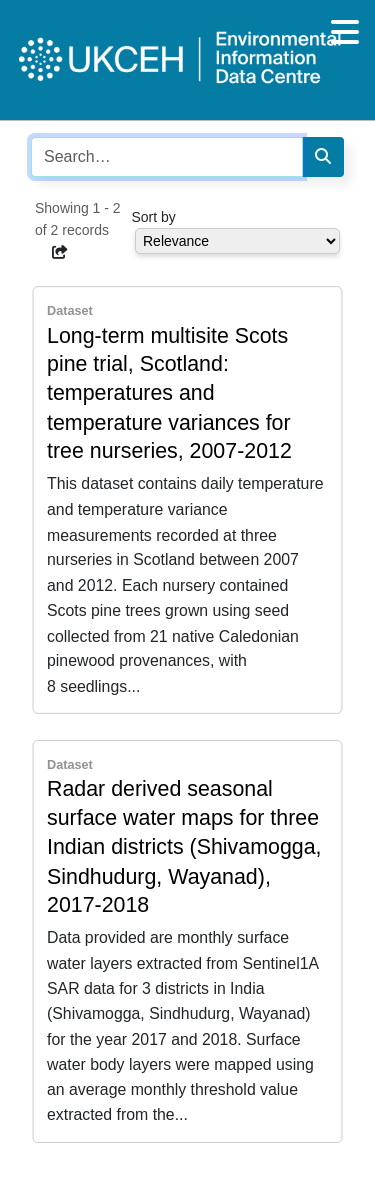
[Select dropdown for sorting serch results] (237, 241)
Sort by (154, 217)
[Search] (323, 157)
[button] (60, 252)
